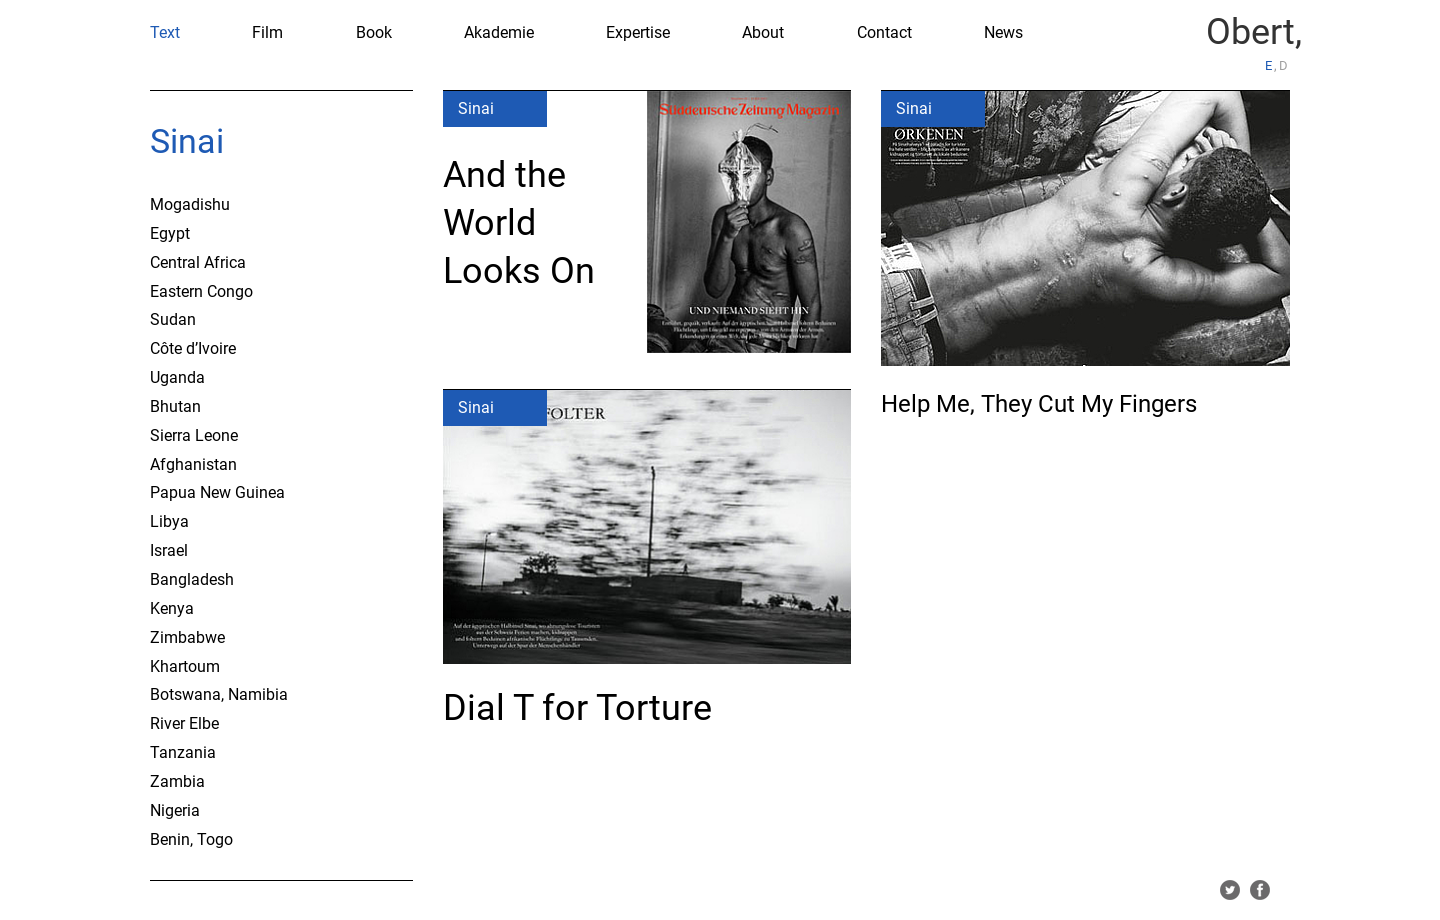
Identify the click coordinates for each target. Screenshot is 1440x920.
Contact (884, 33)
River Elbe (184, 723)
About (763, 33)
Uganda (177, 377)
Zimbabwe (187, 637)
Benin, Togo (191, 839)
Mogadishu (190, 204)
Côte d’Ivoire (193, 348)
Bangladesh (192, 579)
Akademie (499, 33)
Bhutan (175, 406)
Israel (169, 550)
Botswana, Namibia (219, 694)
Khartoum (185, 666)
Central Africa (198, 262)
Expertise (638, 33)
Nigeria (175, 810)
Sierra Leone (194, 435)
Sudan (173, 319)
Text (165, 33)
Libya (169, 521)
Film (267, 33)
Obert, (1254, 32)
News (1003, 33)
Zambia (177, 781)
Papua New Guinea (217, 492)
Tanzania (183, 752)
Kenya (172, 608)
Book (374, 33)
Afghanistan (193, 464)
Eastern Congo (201, 291)
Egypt (170, 233)
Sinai (187, 141)
